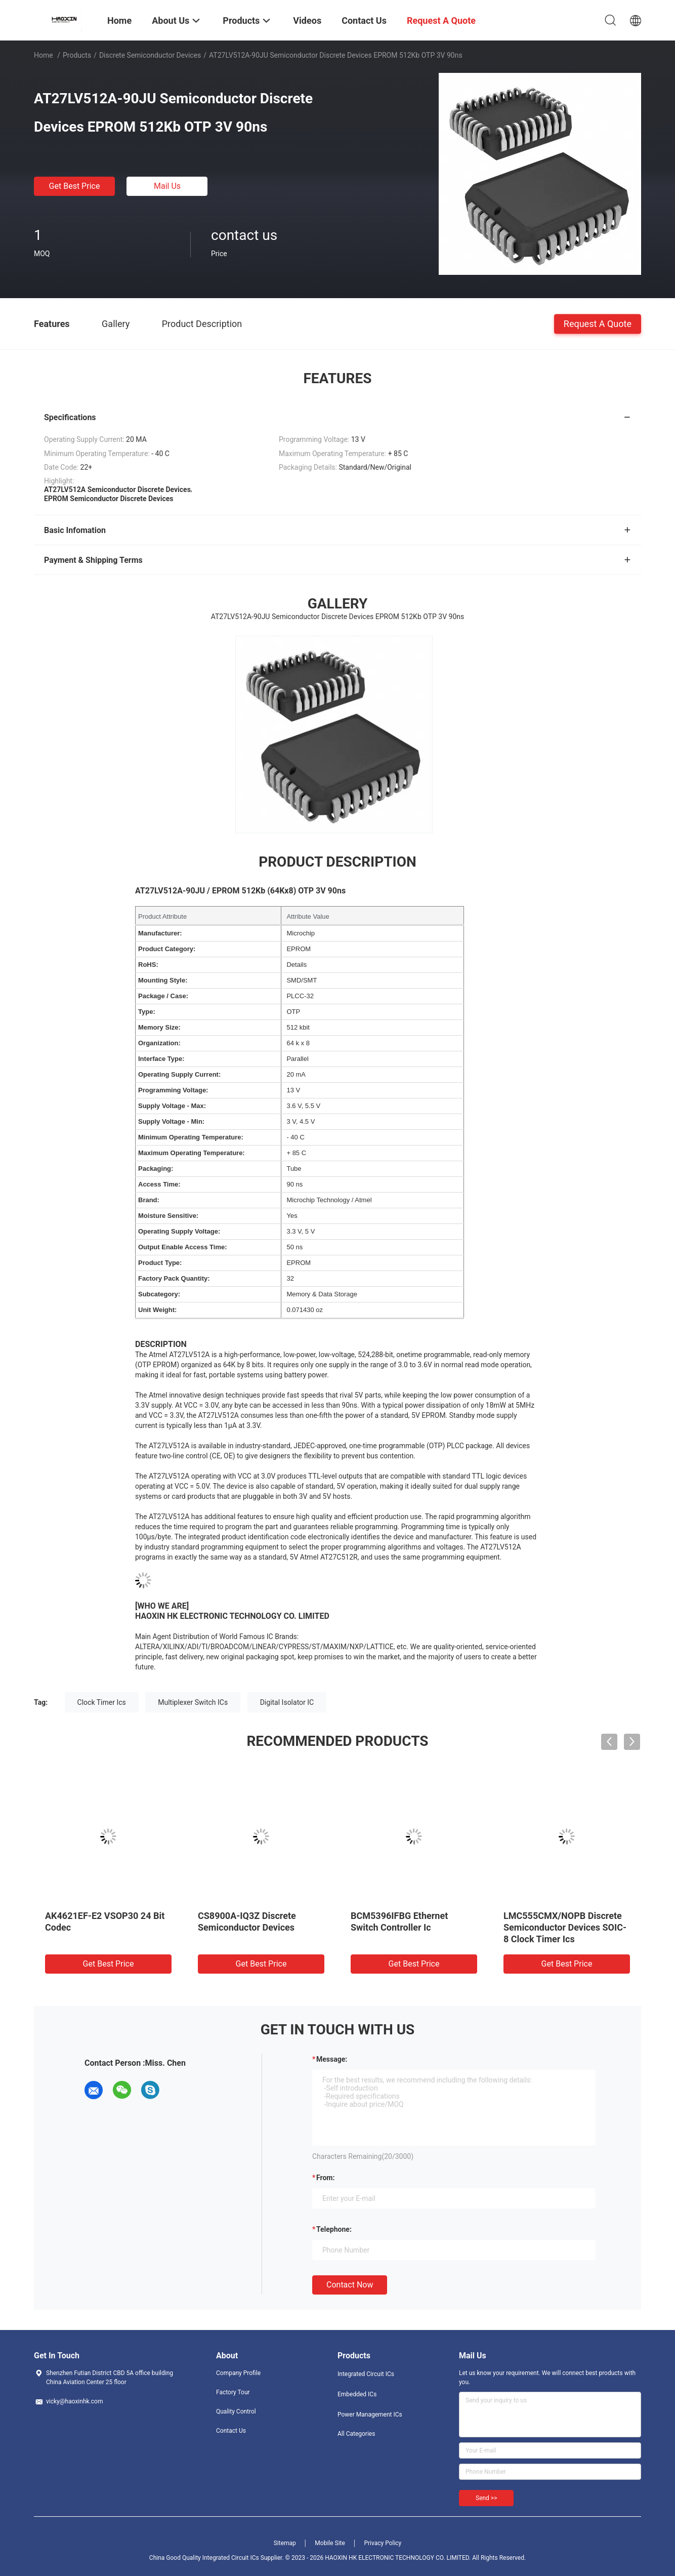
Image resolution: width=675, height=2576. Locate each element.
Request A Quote (597, 323)
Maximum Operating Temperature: (191, 1153)
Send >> (486, 2498)
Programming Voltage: (173, 1090)
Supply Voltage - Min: (171, 1121)
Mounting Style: (163, 980)
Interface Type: (161, 1058)
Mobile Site (330, 2543)
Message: (331, 2059)
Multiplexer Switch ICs (193, 1702)
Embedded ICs (357, 2394)
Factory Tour (233, 2392)
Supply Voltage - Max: (172, 1106)
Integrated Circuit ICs (366, 2374)
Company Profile (238, 2373)
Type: (146, 1011)
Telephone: (334, 2229)
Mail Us (167, 186)
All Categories (356, 2433)
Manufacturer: (160, 933)
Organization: (159, 1043)
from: (325, 2178)
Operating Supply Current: (179, 1074)
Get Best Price (74, 186)
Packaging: (155, 1168)
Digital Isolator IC (287, 1702)
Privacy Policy (382, 2543)
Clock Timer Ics (101, 1702)
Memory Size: (159, 1027)
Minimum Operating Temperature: (190, 1137)
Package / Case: (163, 996)
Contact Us (231, 2430)
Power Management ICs (370, 2414)
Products (77, 55)
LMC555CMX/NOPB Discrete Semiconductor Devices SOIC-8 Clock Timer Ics (564, 1927)
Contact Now (349, 2284)
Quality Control (236, 2411)
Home (43, 55)
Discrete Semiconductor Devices (150, 55)
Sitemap (285, 2543)
